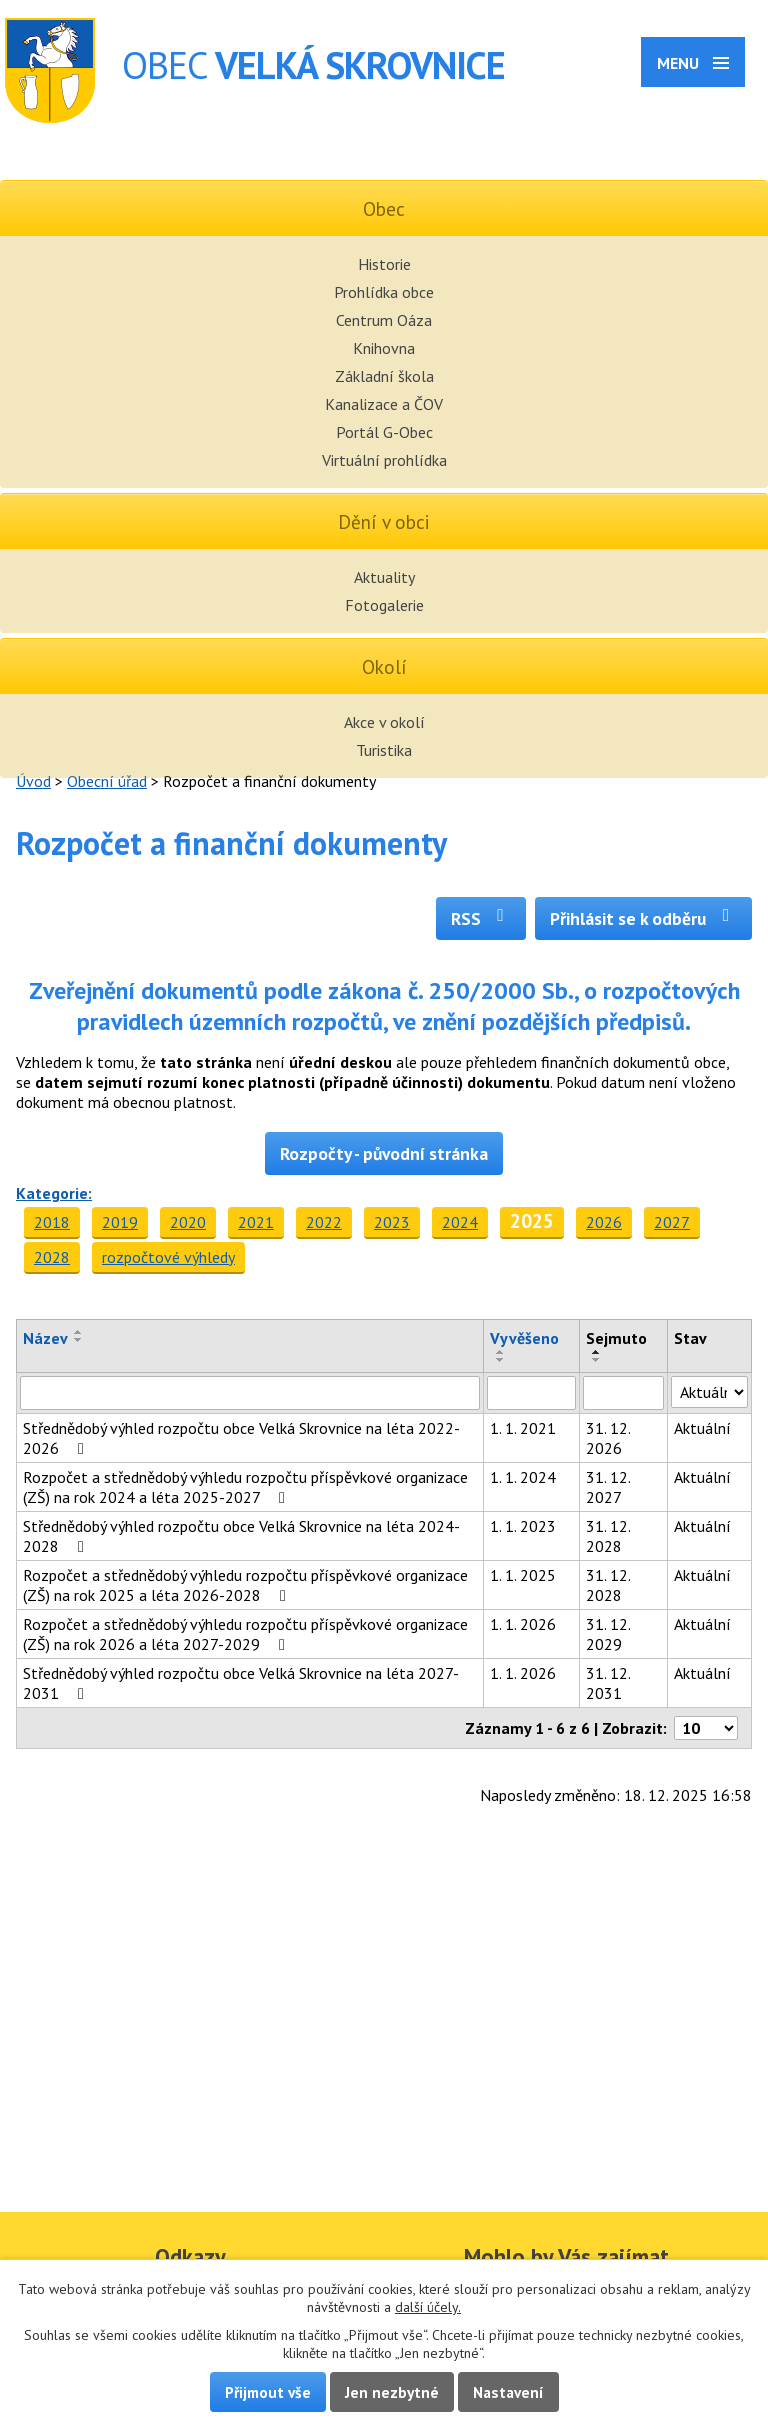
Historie (384, 264)
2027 (672, 1222)
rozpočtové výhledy (168, 1257)
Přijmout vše (268, 2392)
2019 (120, 1222)
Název (45, 1338)
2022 (324, 1222)
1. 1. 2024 (523, 1477)
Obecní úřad (107, 781)
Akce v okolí (384, 722)
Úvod (33, 781)
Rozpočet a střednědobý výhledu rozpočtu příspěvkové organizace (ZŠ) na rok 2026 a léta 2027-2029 (245, 1634)
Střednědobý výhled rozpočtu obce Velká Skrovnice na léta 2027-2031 (241, 1683)
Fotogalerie (384, 605)
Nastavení (508, 2392)
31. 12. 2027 (608, 1487)
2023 (392, 1222)
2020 (188, 1222)
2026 (604, 1222)
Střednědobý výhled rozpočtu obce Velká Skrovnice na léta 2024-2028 (241, 1536)
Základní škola (384, 376)
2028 (52, 1257)
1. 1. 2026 (523, 1624)
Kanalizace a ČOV (384, 404)
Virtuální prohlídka (384, 460)
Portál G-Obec (384, 432)
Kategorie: (54, 1193)
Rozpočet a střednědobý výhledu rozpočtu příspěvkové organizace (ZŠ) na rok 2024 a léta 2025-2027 (245, 1487)
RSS (481, 918)
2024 (460, 1222)
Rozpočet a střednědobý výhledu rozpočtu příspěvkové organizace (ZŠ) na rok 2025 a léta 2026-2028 (245, 1585)
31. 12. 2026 (608, 1438)
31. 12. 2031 (608, 1683)
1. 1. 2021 (523, 1428)
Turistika (384, 750)
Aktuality (384, 577)
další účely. (428, 2307)
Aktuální (702, 1428)
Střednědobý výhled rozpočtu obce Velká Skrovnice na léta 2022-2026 (241, 1438)
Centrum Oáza (384, 320)
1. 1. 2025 (523, 1575)
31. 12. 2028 (608, 1536)
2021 (256, 1222)
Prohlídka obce (384, 292)
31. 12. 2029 (608, 1634)
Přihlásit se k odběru (643, 918)
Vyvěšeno (524, 1338)
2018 (52, 1222)
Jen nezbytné (392, 2392)
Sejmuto (616, 1338)
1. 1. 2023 (523, 1526)
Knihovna (384, 348)
